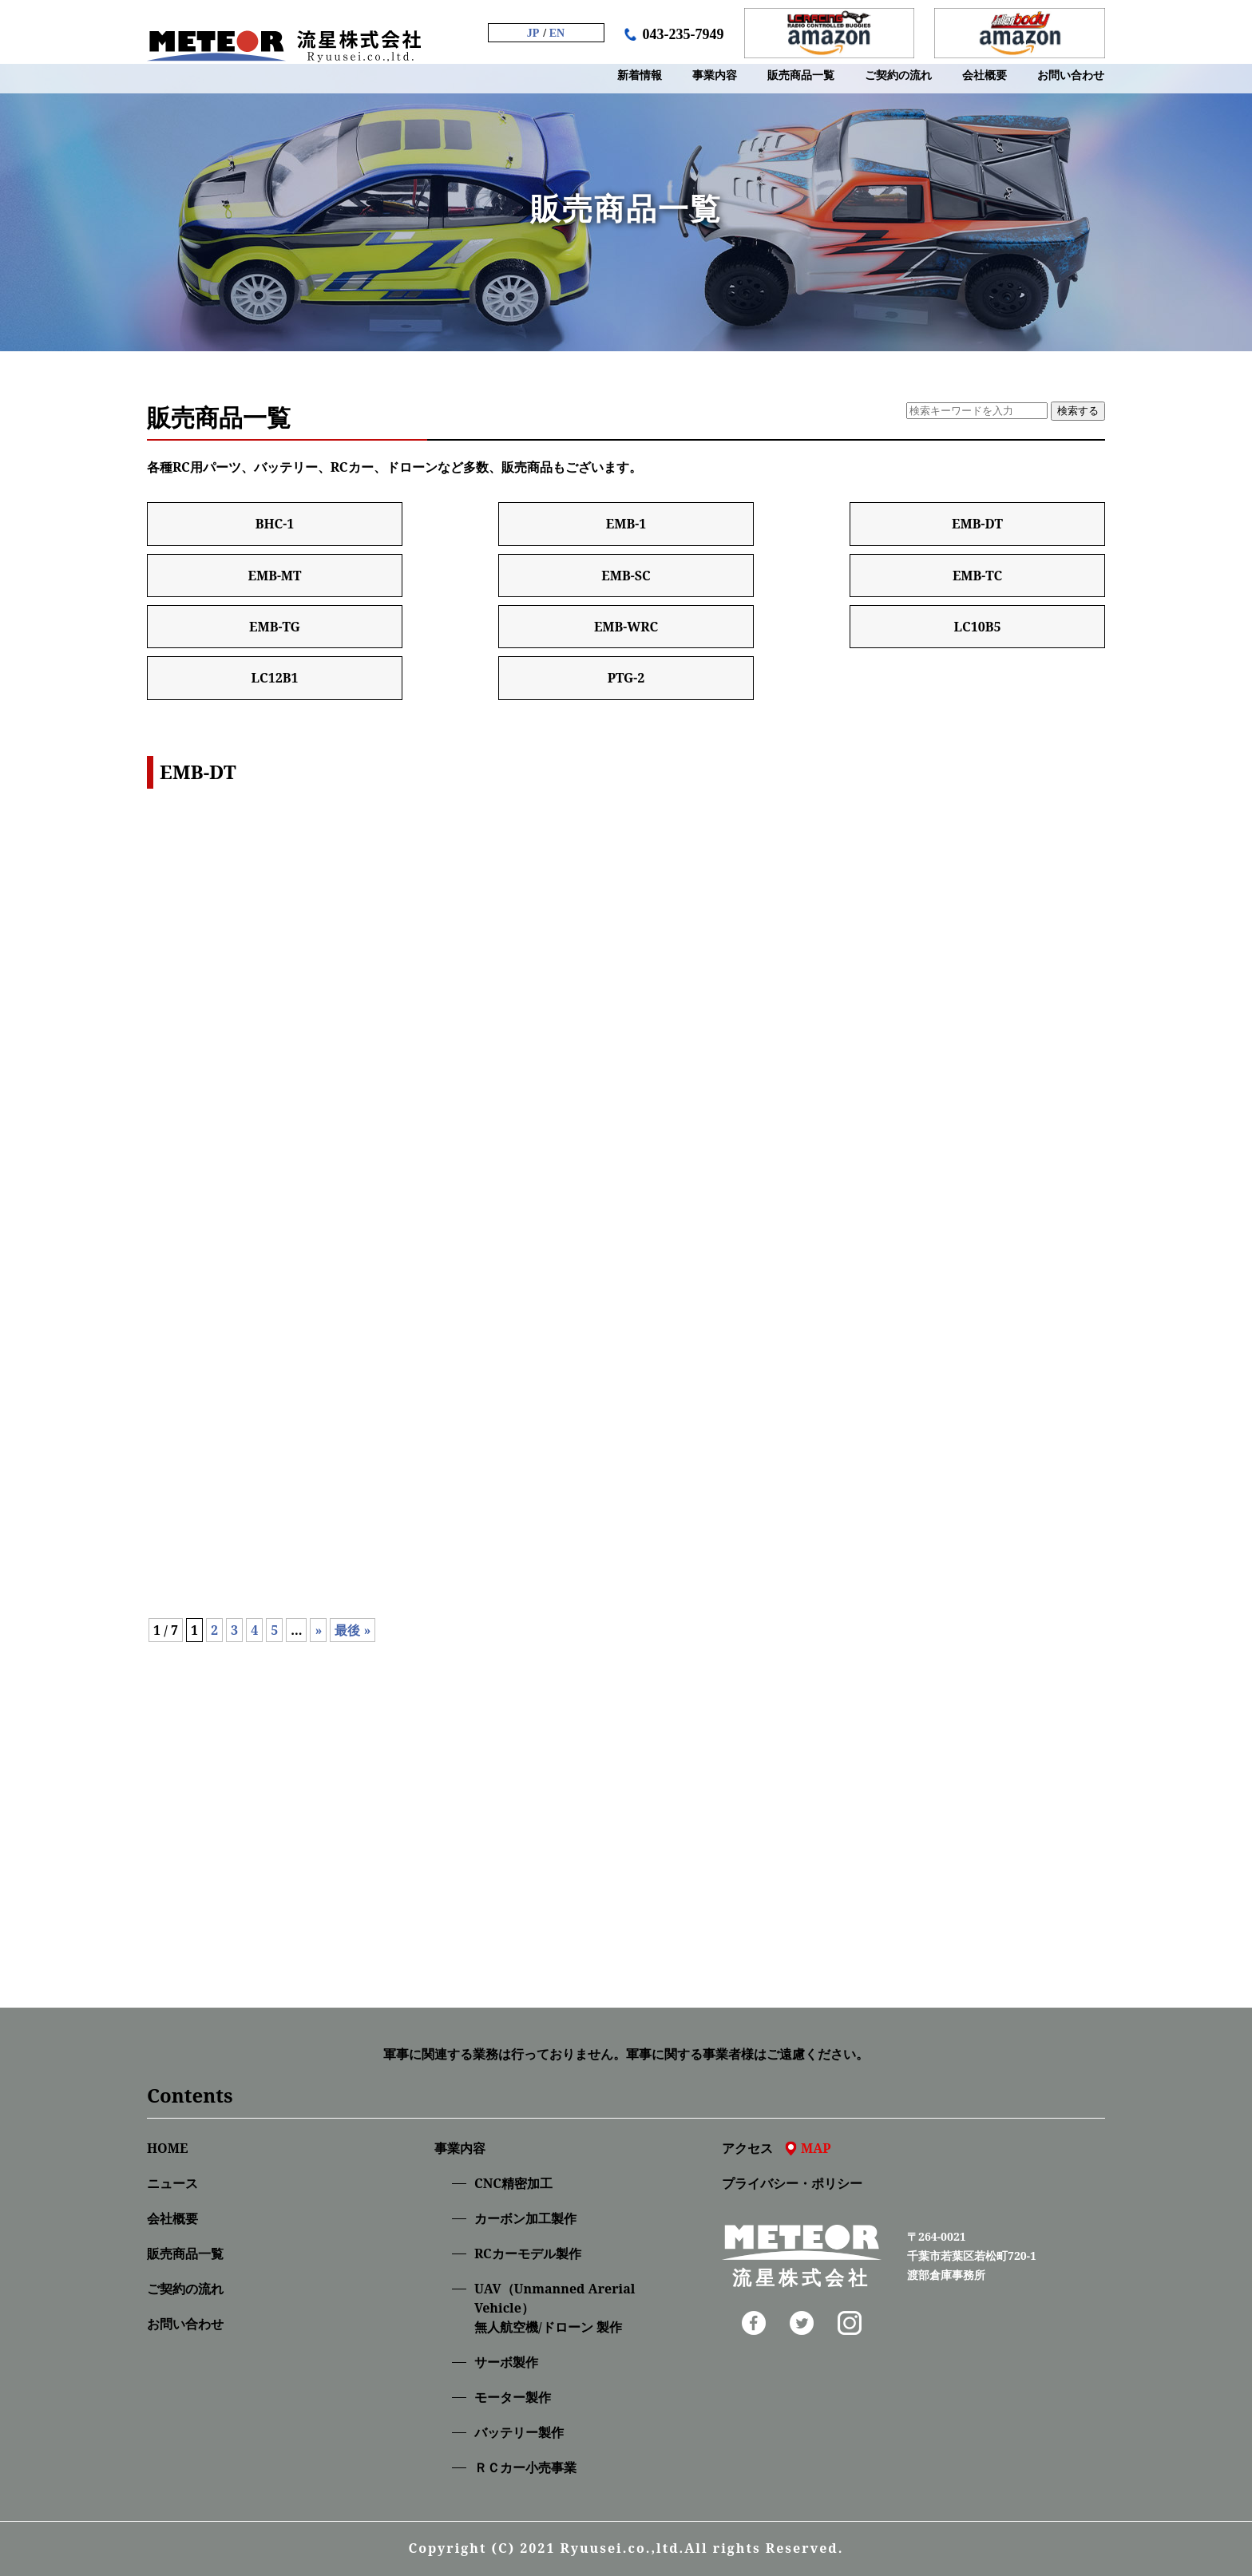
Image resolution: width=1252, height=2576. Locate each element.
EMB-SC (625, 575)
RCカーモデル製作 (527, 2253)
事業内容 (459, 2148)
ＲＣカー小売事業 (525, 2467)
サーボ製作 (506, 2362)
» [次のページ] (318, 1630)
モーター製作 (512, 2397)
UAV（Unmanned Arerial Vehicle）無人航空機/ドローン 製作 (554, 2308)
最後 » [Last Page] (352, 1630)
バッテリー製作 (519, 2432)
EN (557, 33)
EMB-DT (977, 523)
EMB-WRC (626, 626)
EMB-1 (626, 523)
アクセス (776, 2148)
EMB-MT (274, 575)
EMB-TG (274, 626)
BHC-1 (275, 523)
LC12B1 (274, 678)
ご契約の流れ (185, 2288)
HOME (167, 2148)
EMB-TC (977, 575)
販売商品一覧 (185, 2253)
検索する (1078, 411)
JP (533, 33)
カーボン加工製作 (525, 2218)
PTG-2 (626, 678)
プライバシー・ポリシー (792, 2183)
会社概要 (172, 2218)
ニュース (172, 2183)
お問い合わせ (185, 2324)
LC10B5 (976, 626)
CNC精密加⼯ (513, 2183)
